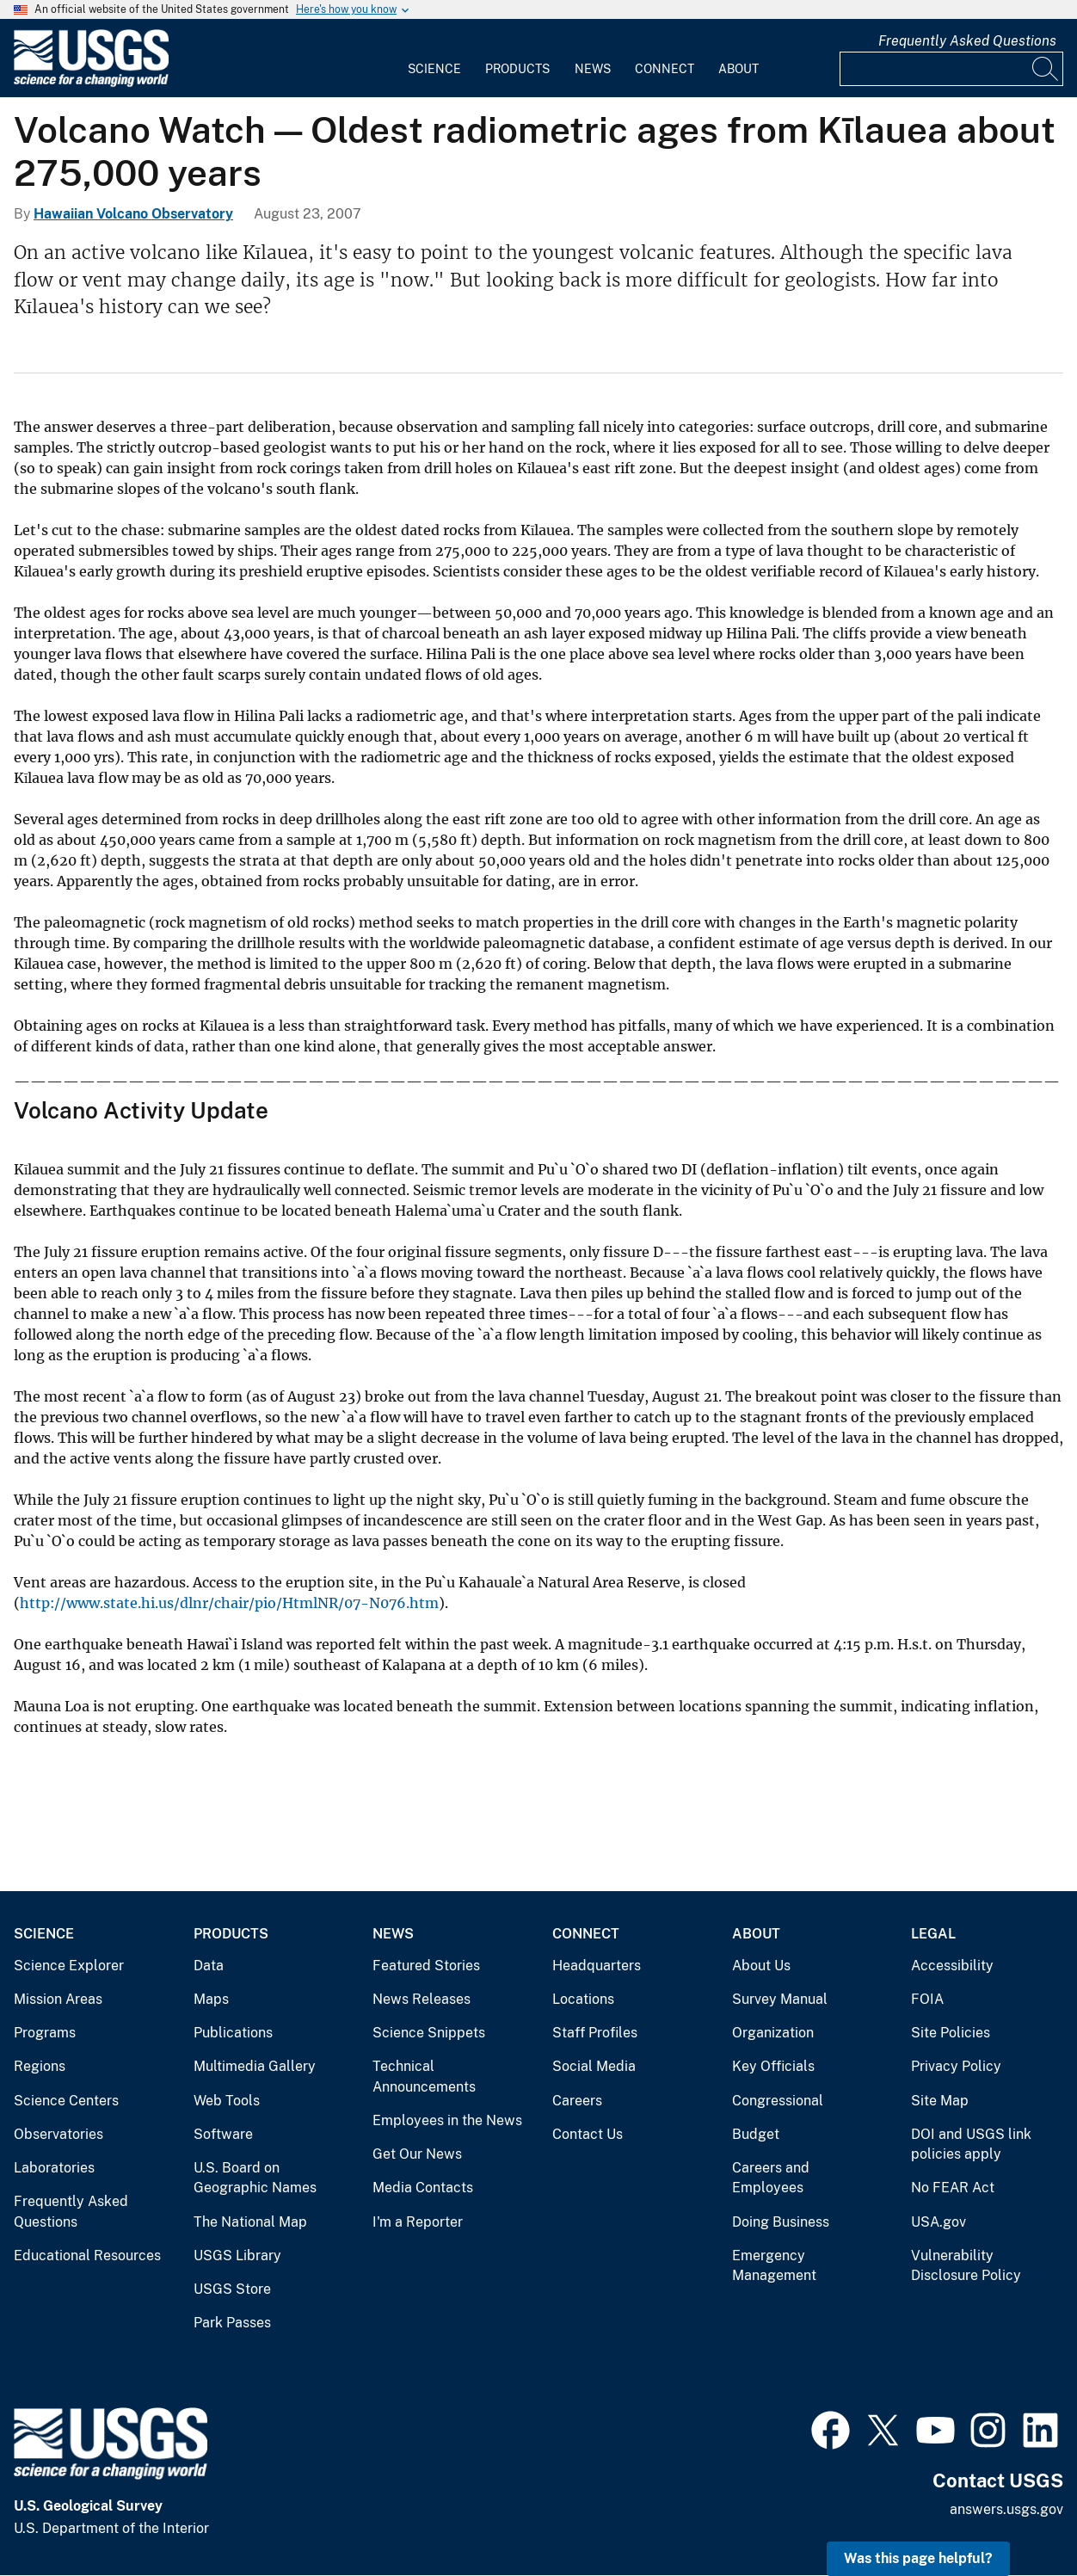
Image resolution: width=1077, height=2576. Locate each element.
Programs (45, 2032)
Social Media (594, 2066)
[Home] (91, 83)
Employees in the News (447, 2120)
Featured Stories (426, 1965)
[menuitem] (434, 58)
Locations (583, 1999)
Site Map (940, 2100)
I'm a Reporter (417, 2222)
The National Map (250, 2222)
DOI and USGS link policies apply (971, 2144)
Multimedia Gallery (255, 2066)
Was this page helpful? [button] (918, 2558)
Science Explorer (69, 1965)
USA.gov (938, 2222)
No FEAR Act (952, 2187)
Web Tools (227, 2100)
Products (517, 69)
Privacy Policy (956, 2066)
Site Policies (950, 2032)
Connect (664, 69)
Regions (39, 2066)
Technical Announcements (424, 2076)
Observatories (58, 2134)
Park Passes (232, 2322)
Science (434, 69)
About (738, 69)
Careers (577, 2100)
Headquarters (596, 1965)
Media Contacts (422, 2187)
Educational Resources (87, 2255)
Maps (211, 1999)
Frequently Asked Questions (967, 41)
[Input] (951, 69)
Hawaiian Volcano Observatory (133, 214)
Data (209, 1965)
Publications (233, 2032)
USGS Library (237, 2255)
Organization (773, 2032)
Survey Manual (780, 1999)
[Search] (1046, 69)
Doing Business (780, 2222)
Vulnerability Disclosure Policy (966, 2265)
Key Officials (773, 2066)
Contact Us (587, 2134)
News (593, 69)
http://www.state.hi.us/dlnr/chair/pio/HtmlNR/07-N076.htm (229, 1603)
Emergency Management (774, 2265)
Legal (933, 1934)
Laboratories (54, 2168)
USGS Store (232, 2289)
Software (223, 2134)
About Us (761, 1965)
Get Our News (417, 2154)
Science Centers (66, 2100)
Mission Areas (58, 1999)
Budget (755, 2134)
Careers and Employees (770, 2178)
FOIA (927, 1999)
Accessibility (952, 1965)
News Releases (421, 1999)
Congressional (777, 2100)
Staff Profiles (594, 2032)
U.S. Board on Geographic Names (255, 2178)
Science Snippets (428, 2032)
